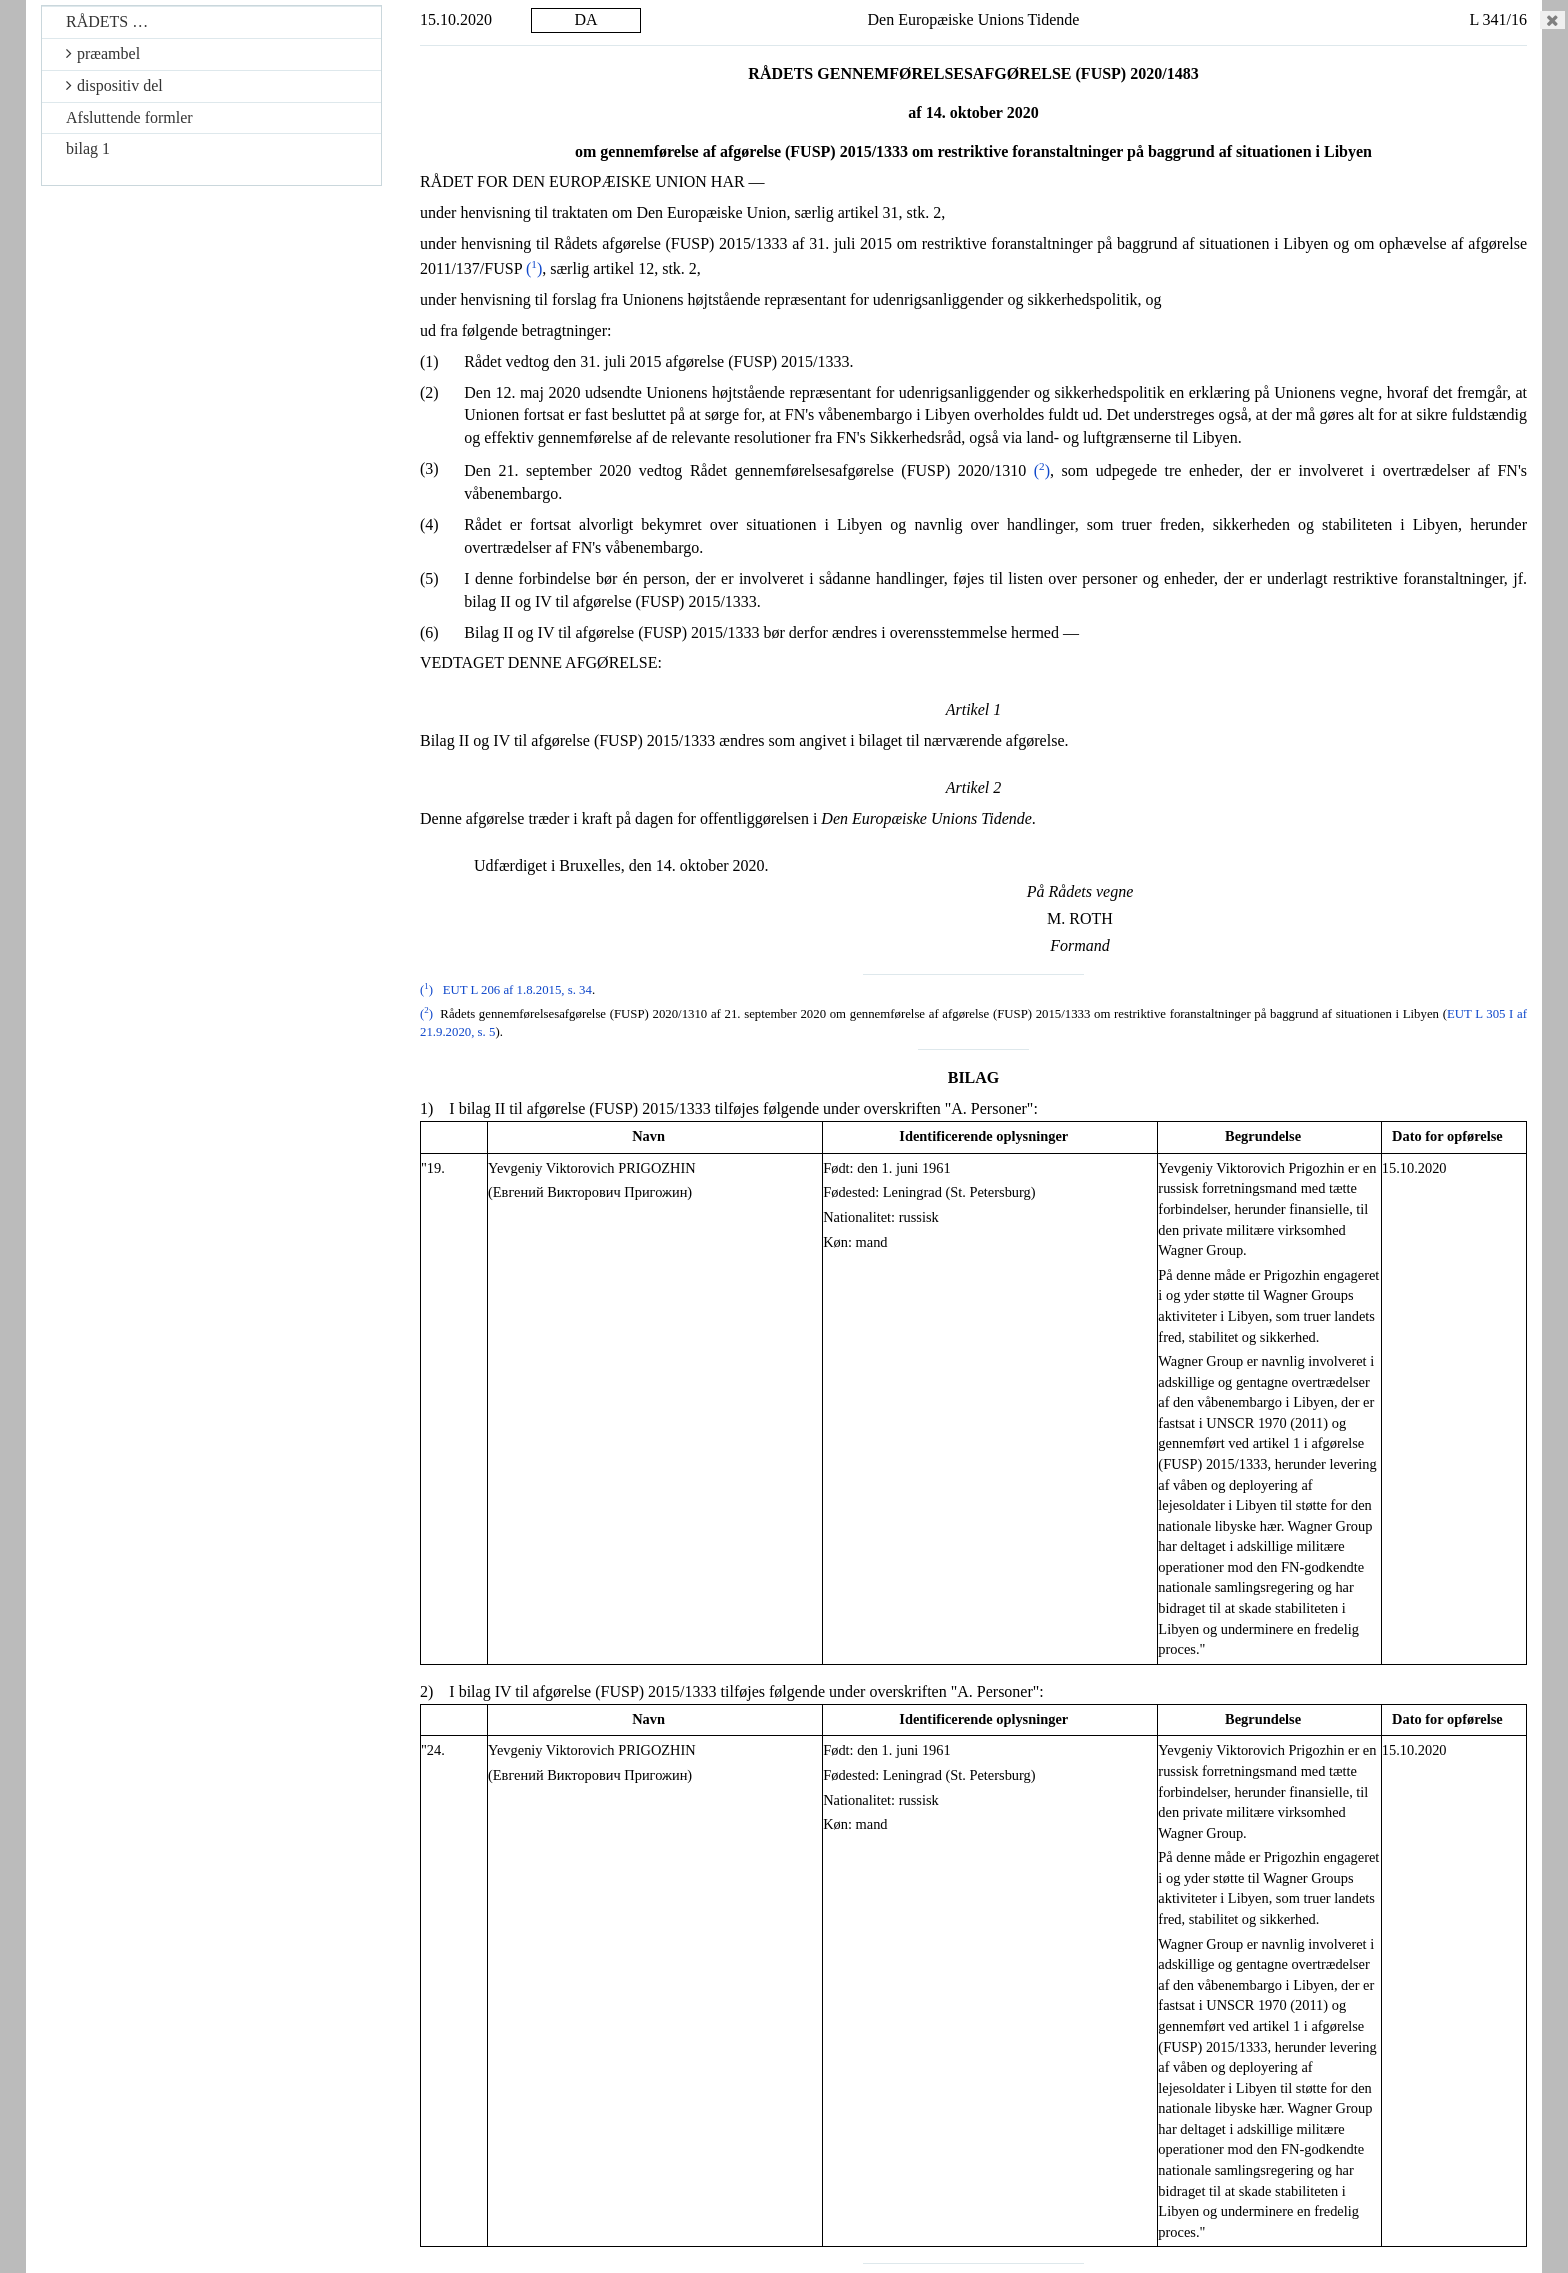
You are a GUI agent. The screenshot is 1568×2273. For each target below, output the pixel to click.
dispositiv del (114, 85)
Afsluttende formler (129, 117)
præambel (103, 53)
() (534, 268)
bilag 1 (88, 148)
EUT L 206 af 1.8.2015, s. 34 (517, 990)
